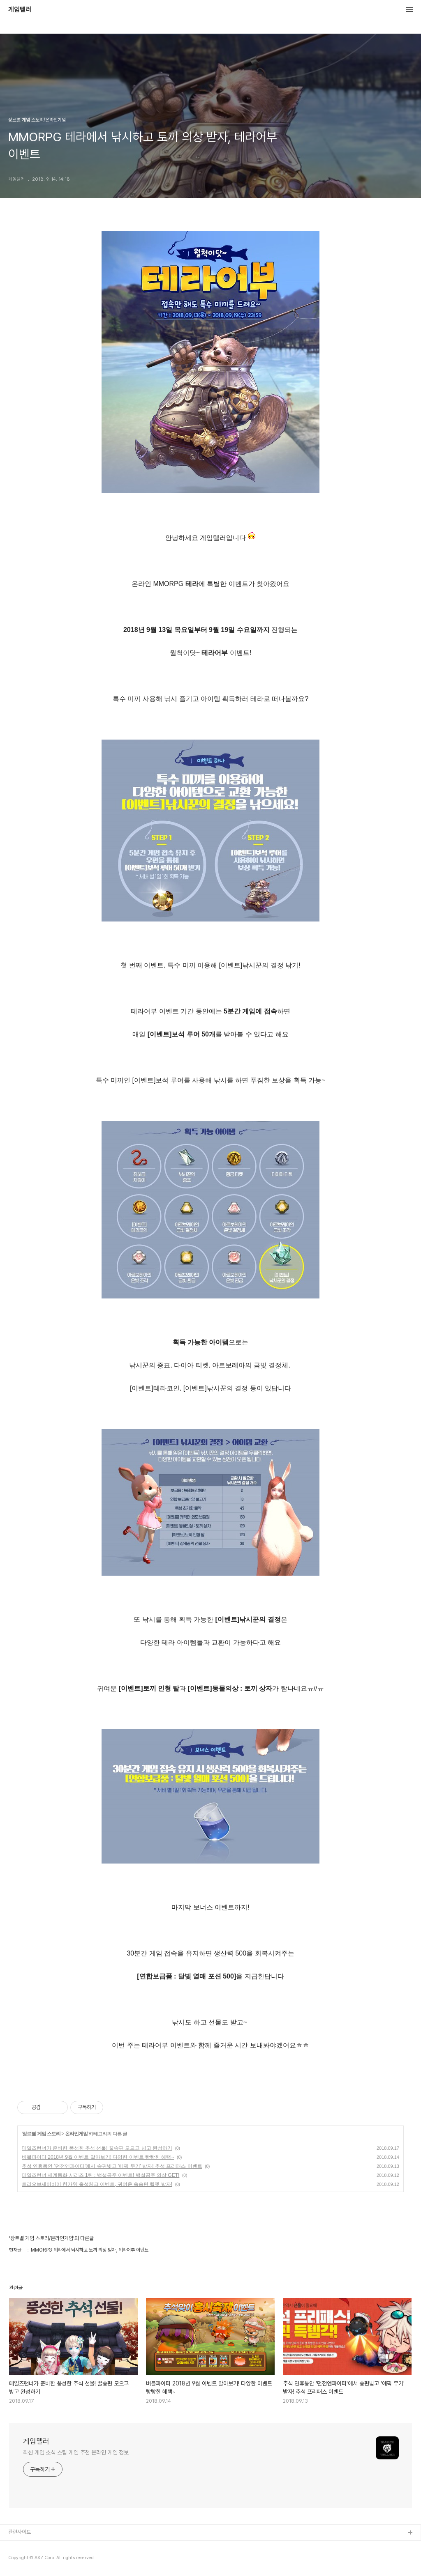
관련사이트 (19, 2532)
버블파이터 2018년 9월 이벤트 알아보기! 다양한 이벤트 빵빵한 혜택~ (98, 2157)
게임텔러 (19, 10)
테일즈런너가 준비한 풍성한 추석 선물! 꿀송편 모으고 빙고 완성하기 (97, 2148)
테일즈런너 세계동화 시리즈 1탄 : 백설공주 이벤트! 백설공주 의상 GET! (100, 2175)
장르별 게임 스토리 (41, 2134)
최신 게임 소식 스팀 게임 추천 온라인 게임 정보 (76, 2452)
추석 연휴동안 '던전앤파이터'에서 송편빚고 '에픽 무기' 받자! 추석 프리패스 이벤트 (112, 2166)
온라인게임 (76, 2134)
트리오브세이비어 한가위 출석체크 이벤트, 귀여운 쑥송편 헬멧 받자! (97, 2184)
